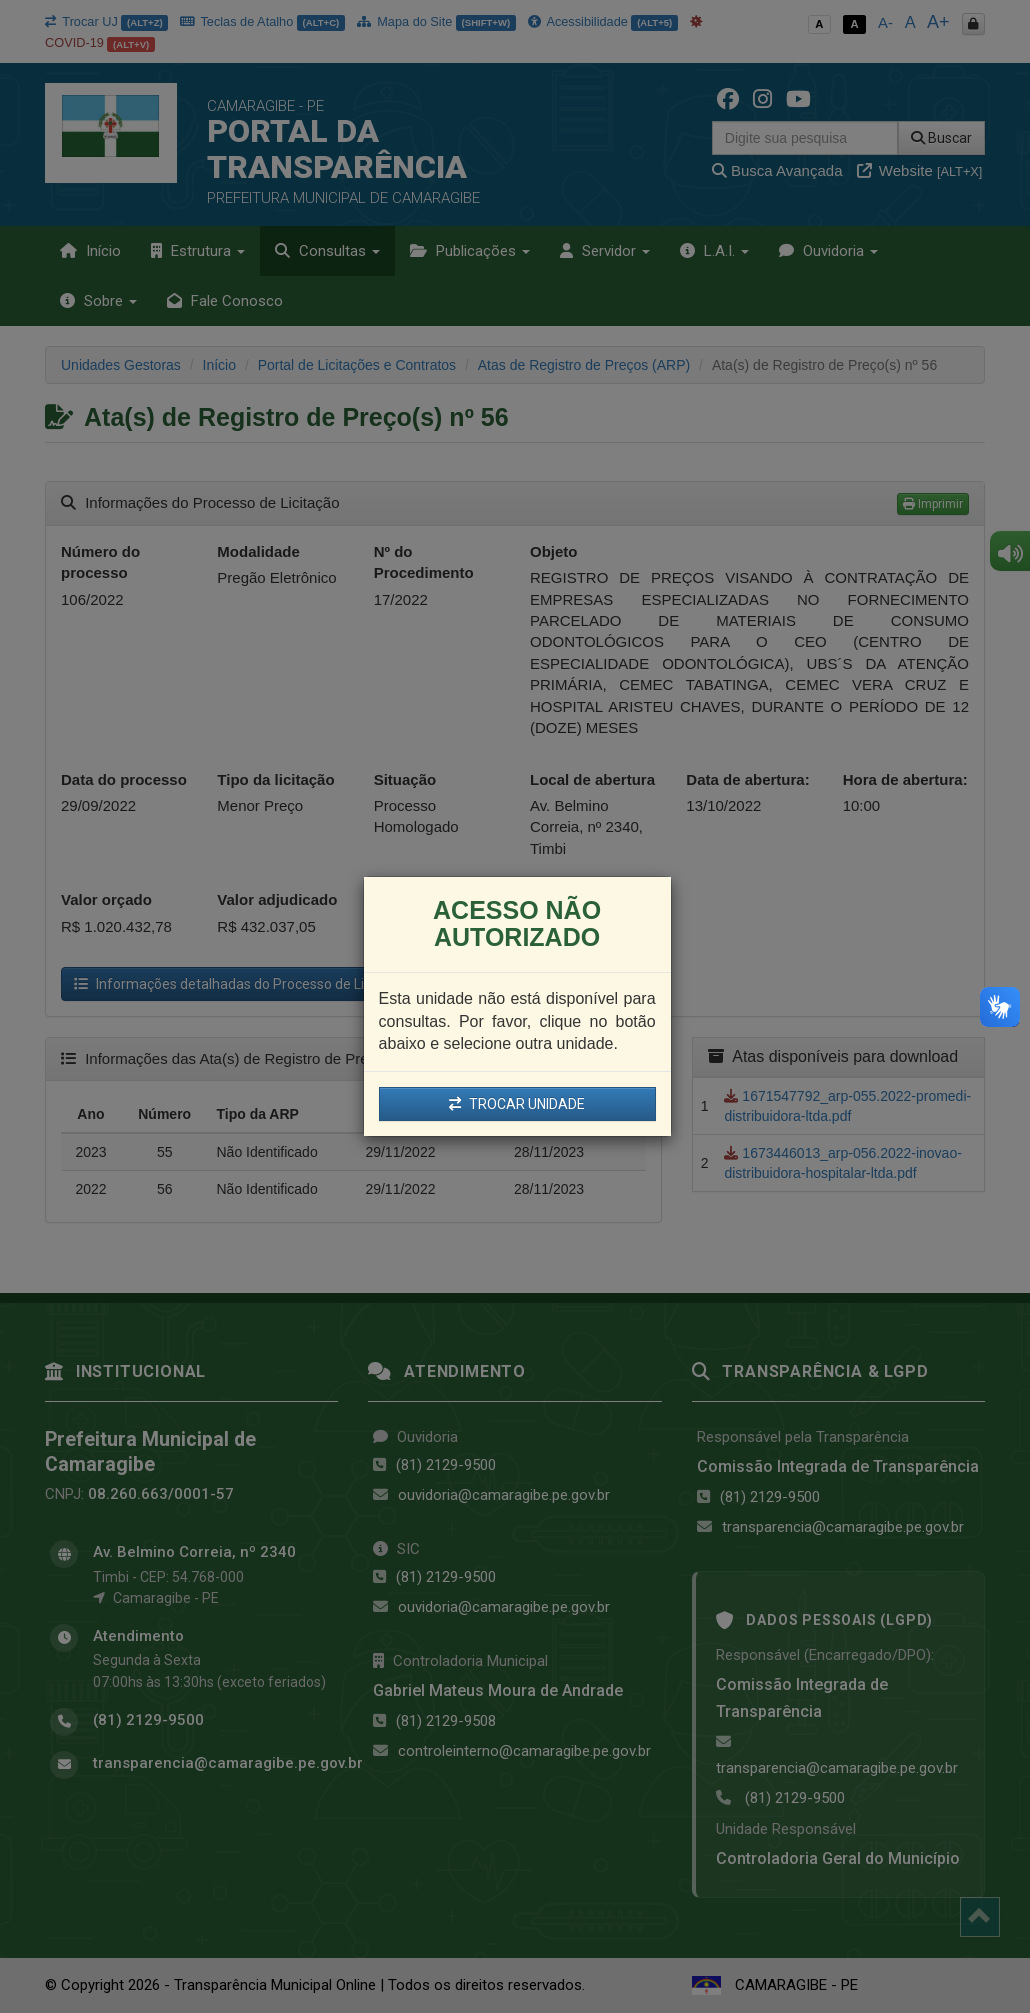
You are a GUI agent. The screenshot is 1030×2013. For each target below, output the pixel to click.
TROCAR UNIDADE (517, 1104)
